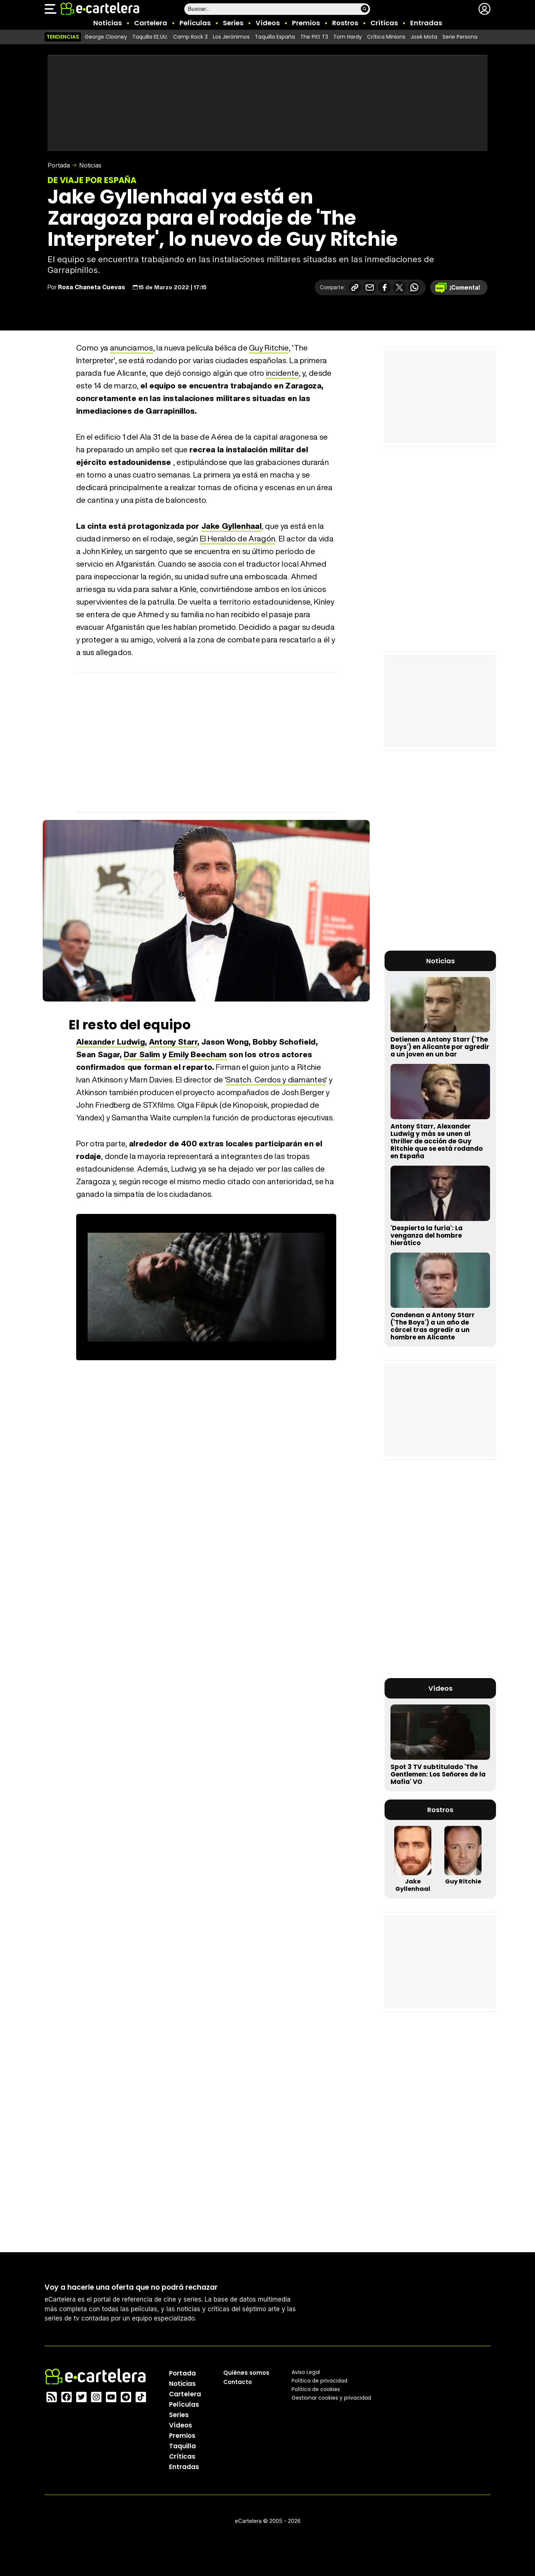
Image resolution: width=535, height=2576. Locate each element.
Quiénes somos (246, 2372)
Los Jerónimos (231, 36)
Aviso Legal (306, 2371)
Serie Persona (459, 36)
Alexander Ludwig (110, 1042)
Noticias (107, 22)
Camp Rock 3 (190, 36)
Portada (59, 165)
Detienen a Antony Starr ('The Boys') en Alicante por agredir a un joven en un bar (439, 1047)
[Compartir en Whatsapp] (414, 287)
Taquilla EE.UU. (150, 36)
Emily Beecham (198, 1054)
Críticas (384, 22)
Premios (306, 22)
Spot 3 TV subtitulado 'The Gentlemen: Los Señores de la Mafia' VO (438, 1774)
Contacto (237, 2382)
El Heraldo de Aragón (237, 538)
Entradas (426, 22)
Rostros (345, 22)
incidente (282, 373)
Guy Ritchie (268, 348)
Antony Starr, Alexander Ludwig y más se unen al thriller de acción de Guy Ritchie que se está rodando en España (436, 1141)
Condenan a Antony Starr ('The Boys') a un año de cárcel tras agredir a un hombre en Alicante (432, 1326)
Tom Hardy (347, 36)
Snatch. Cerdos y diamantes (275, 1079)
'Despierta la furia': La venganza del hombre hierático (426, 1235)
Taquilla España (275, 36)
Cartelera (150, 22)
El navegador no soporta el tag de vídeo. (206, 1287)
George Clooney (106, 36)
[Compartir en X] (399, 287)
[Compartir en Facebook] (384, 287)
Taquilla (182, 2445)
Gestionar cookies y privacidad (331, 2397)
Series (233, 22)
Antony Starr (173, 1042)
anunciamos (131, 348)
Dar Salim (142, 1054)
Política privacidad (319, 2380)
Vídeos (268, 22)
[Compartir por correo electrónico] (369, 287)
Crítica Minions (386, 36)
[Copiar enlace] (354, 287)
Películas (195, 22)
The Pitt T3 (314, 36)
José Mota (424, 36)
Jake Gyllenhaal (231, 526)
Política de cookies (316, 2389)
